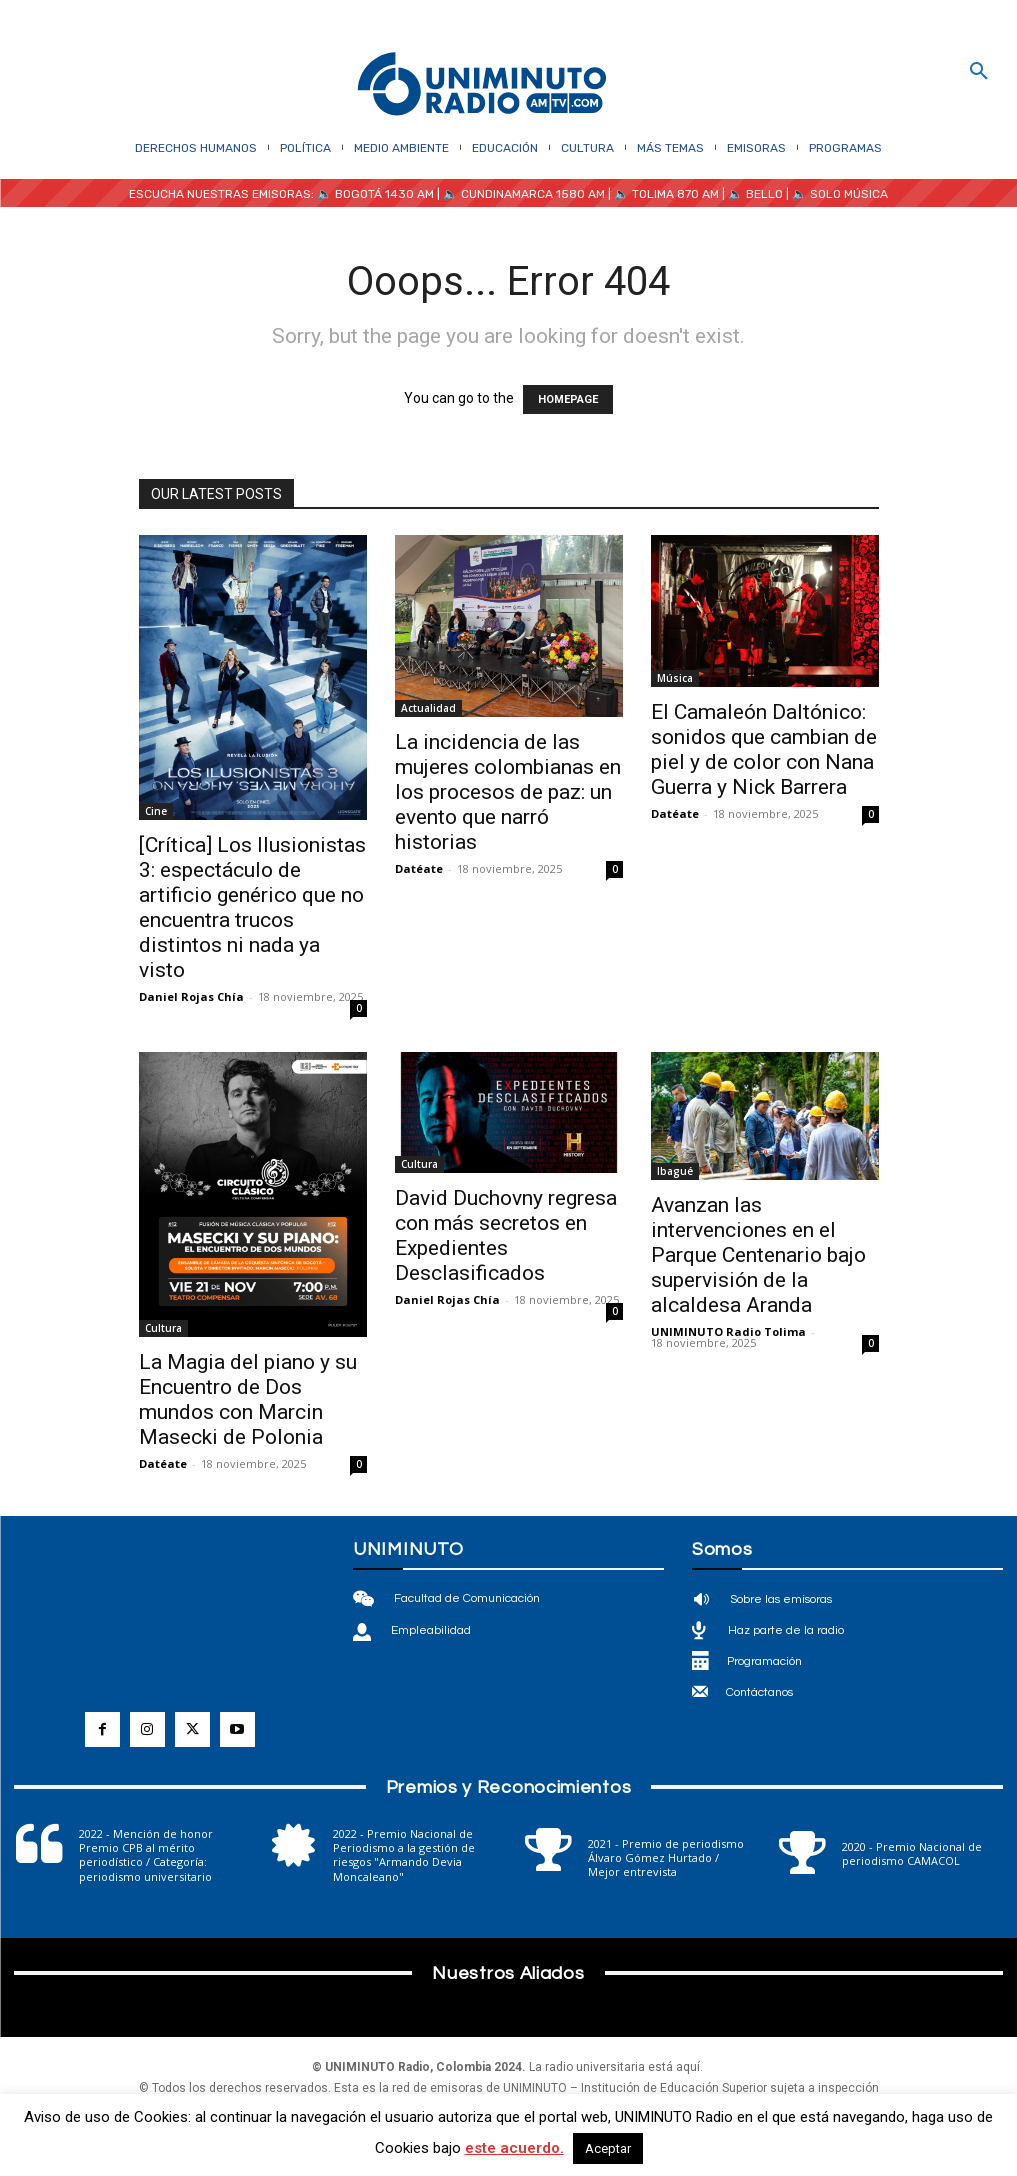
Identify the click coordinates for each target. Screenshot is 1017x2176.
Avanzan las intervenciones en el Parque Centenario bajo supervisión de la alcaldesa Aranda (758, 1255)
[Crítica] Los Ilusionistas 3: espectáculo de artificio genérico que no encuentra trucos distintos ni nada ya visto (252, 907)
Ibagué (675, 1171)
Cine (156, 811)
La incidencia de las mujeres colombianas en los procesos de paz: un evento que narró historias (508, 792)
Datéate (419, 868)
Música (675, 678)
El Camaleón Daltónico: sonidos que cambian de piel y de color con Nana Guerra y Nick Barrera (764, 749)
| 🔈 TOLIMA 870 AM (662, 194)
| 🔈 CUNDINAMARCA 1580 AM (519, 194)
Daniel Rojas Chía (191, 996)
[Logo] (482, 85)
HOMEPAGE (568, 399)
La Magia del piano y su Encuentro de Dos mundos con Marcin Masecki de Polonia (248, 1399)
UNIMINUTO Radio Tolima (728, 1331)
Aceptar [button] (608, 2148)
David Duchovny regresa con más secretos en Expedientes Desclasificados (506, 1235)
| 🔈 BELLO (751, 194)
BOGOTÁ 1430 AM (384, 194)
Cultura (163, 1328)
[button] (979, 72)
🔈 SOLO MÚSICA (840, 194)
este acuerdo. (514, 2148)
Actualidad (428, 708)
